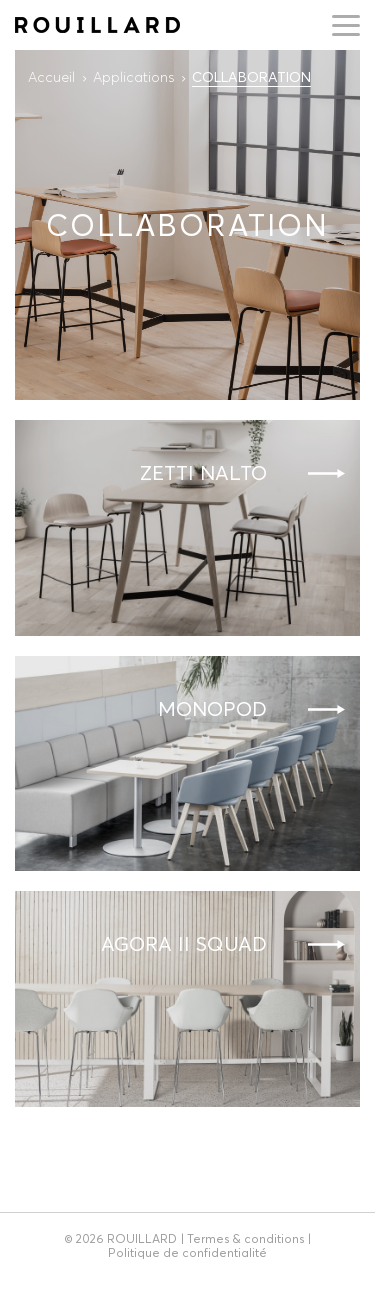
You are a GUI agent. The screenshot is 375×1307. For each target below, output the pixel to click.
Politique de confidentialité (187, 1252)
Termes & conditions (245, 1238)
